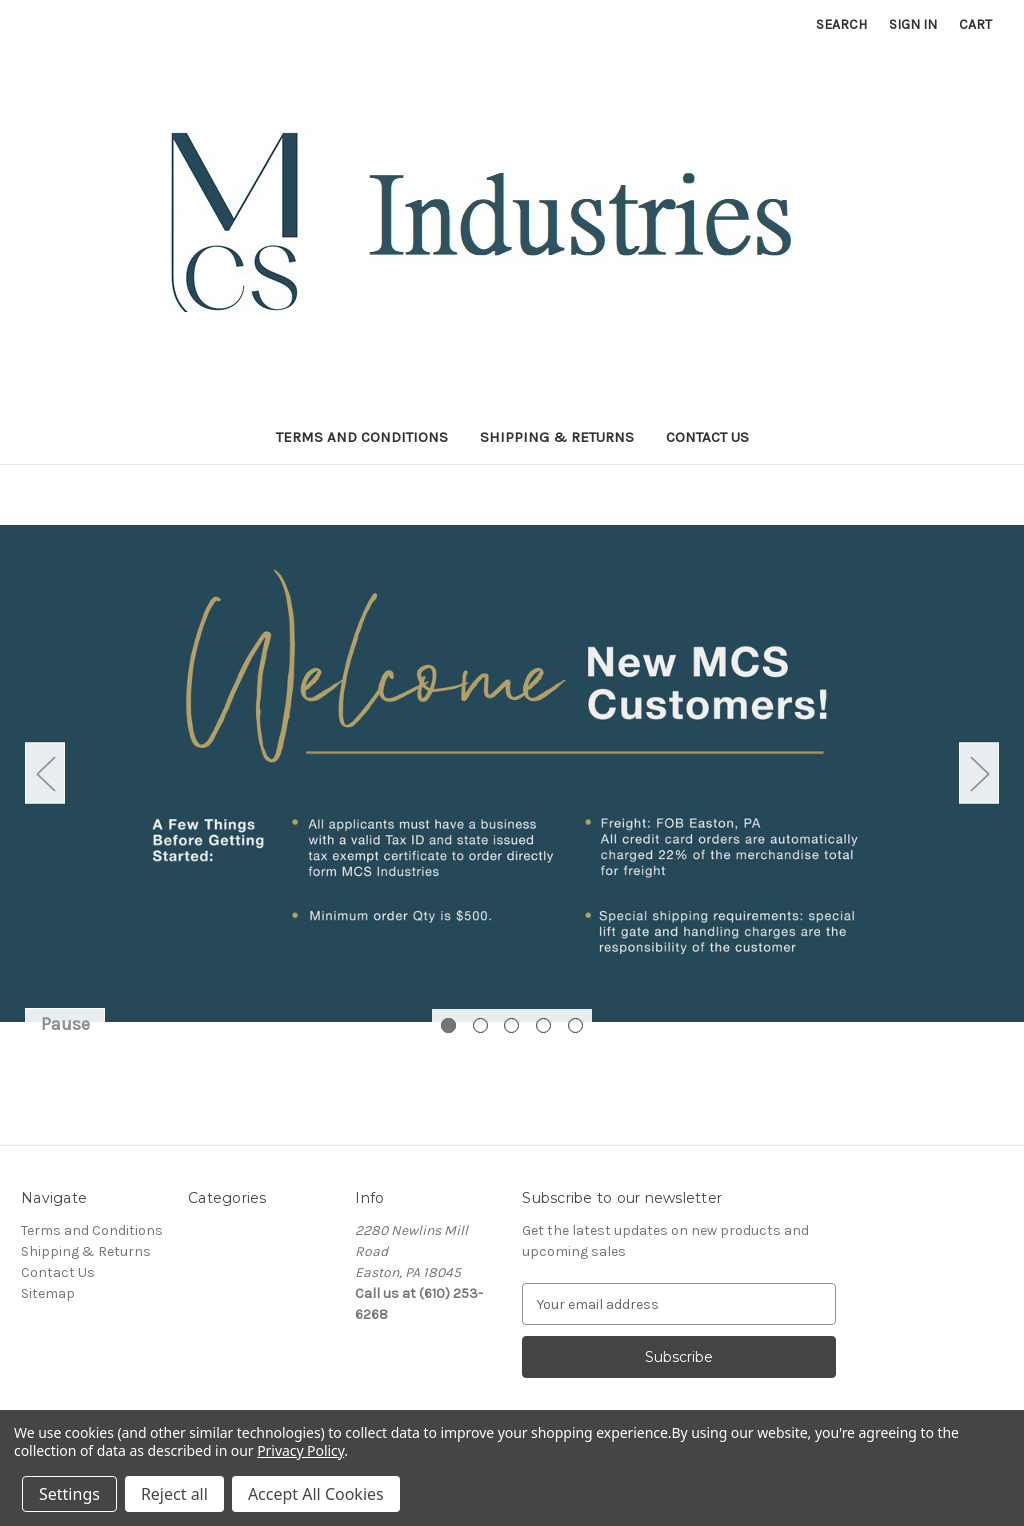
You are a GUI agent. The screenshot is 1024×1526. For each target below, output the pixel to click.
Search (841, 24)
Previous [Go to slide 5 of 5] (45, 773)
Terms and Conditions (362, 437)
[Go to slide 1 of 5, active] (448, 1025)
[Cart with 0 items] (975, 24)
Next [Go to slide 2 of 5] (979, 773)
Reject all (174, 1494)
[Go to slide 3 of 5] (511, 1025)
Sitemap (48, 1293)
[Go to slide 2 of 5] (480, 1025)
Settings (69, 1494)
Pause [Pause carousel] (65, 1024)
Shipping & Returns (557, 437)
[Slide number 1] (512, 773)
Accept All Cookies (316, 1494)
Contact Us (707, 437)
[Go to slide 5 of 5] (575, 1025)
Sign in (913, 24)
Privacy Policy (300, 1450)
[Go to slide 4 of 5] (543, 1025)
